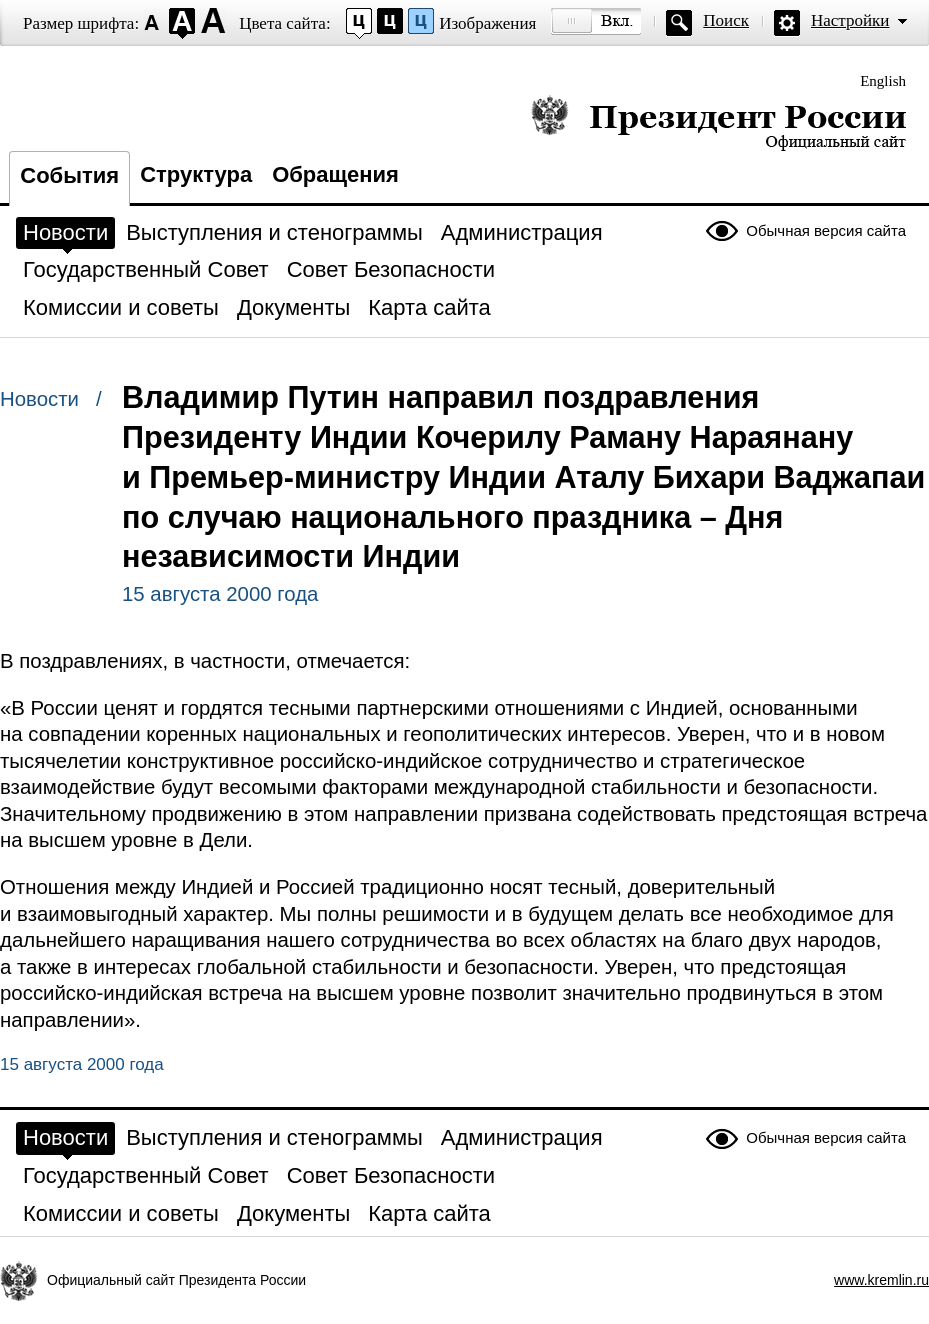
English (883, 81)
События (69, 175)
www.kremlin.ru (881, 1280)
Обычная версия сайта (826, 230)
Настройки (850, 20)
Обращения (335, 174)
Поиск (726, 20)
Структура (196, 174)
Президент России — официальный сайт (718, 122)
